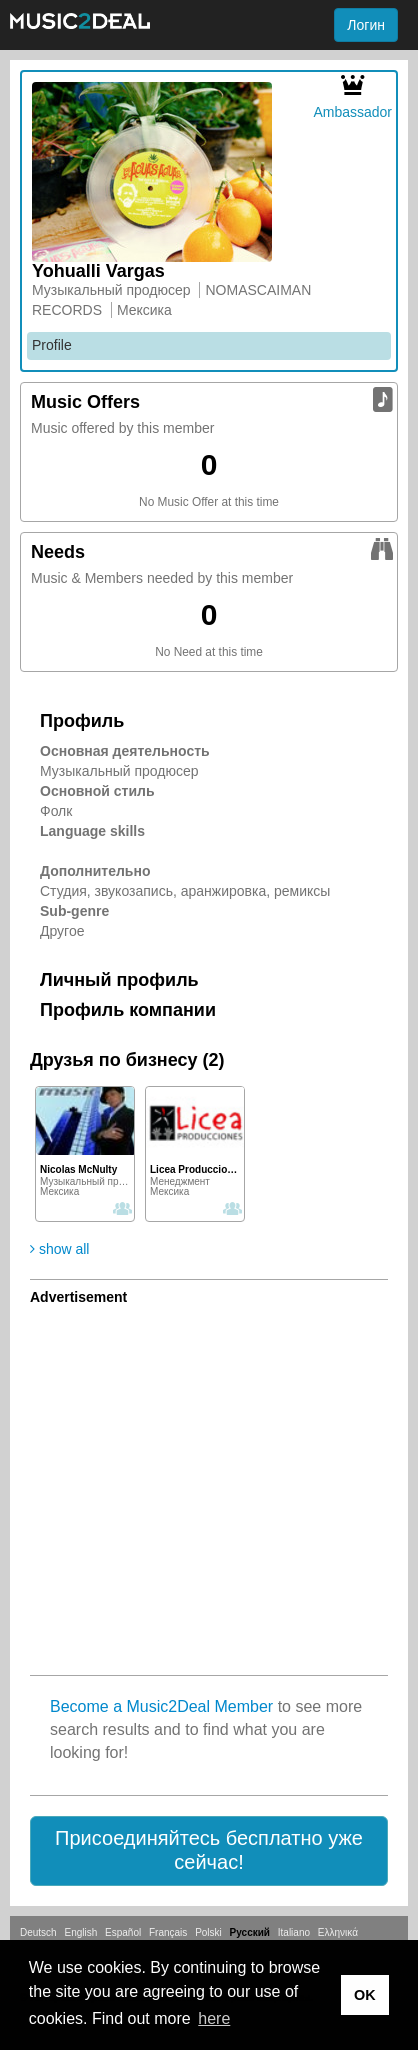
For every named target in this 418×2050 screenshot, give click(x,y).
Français (168, 1932)
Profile (52, 345)
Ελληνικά (338, 1932)
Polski (208, 1932)
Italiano (294, 1932)
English (80, 1932)
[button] (209, 1851)
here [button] (214, 2018)
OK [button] (365, 1995)
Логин (366, 25)
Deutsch (38, 1932)
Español (123, 1932)
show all (59, 1249)
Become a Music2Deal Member (161, 1706)
